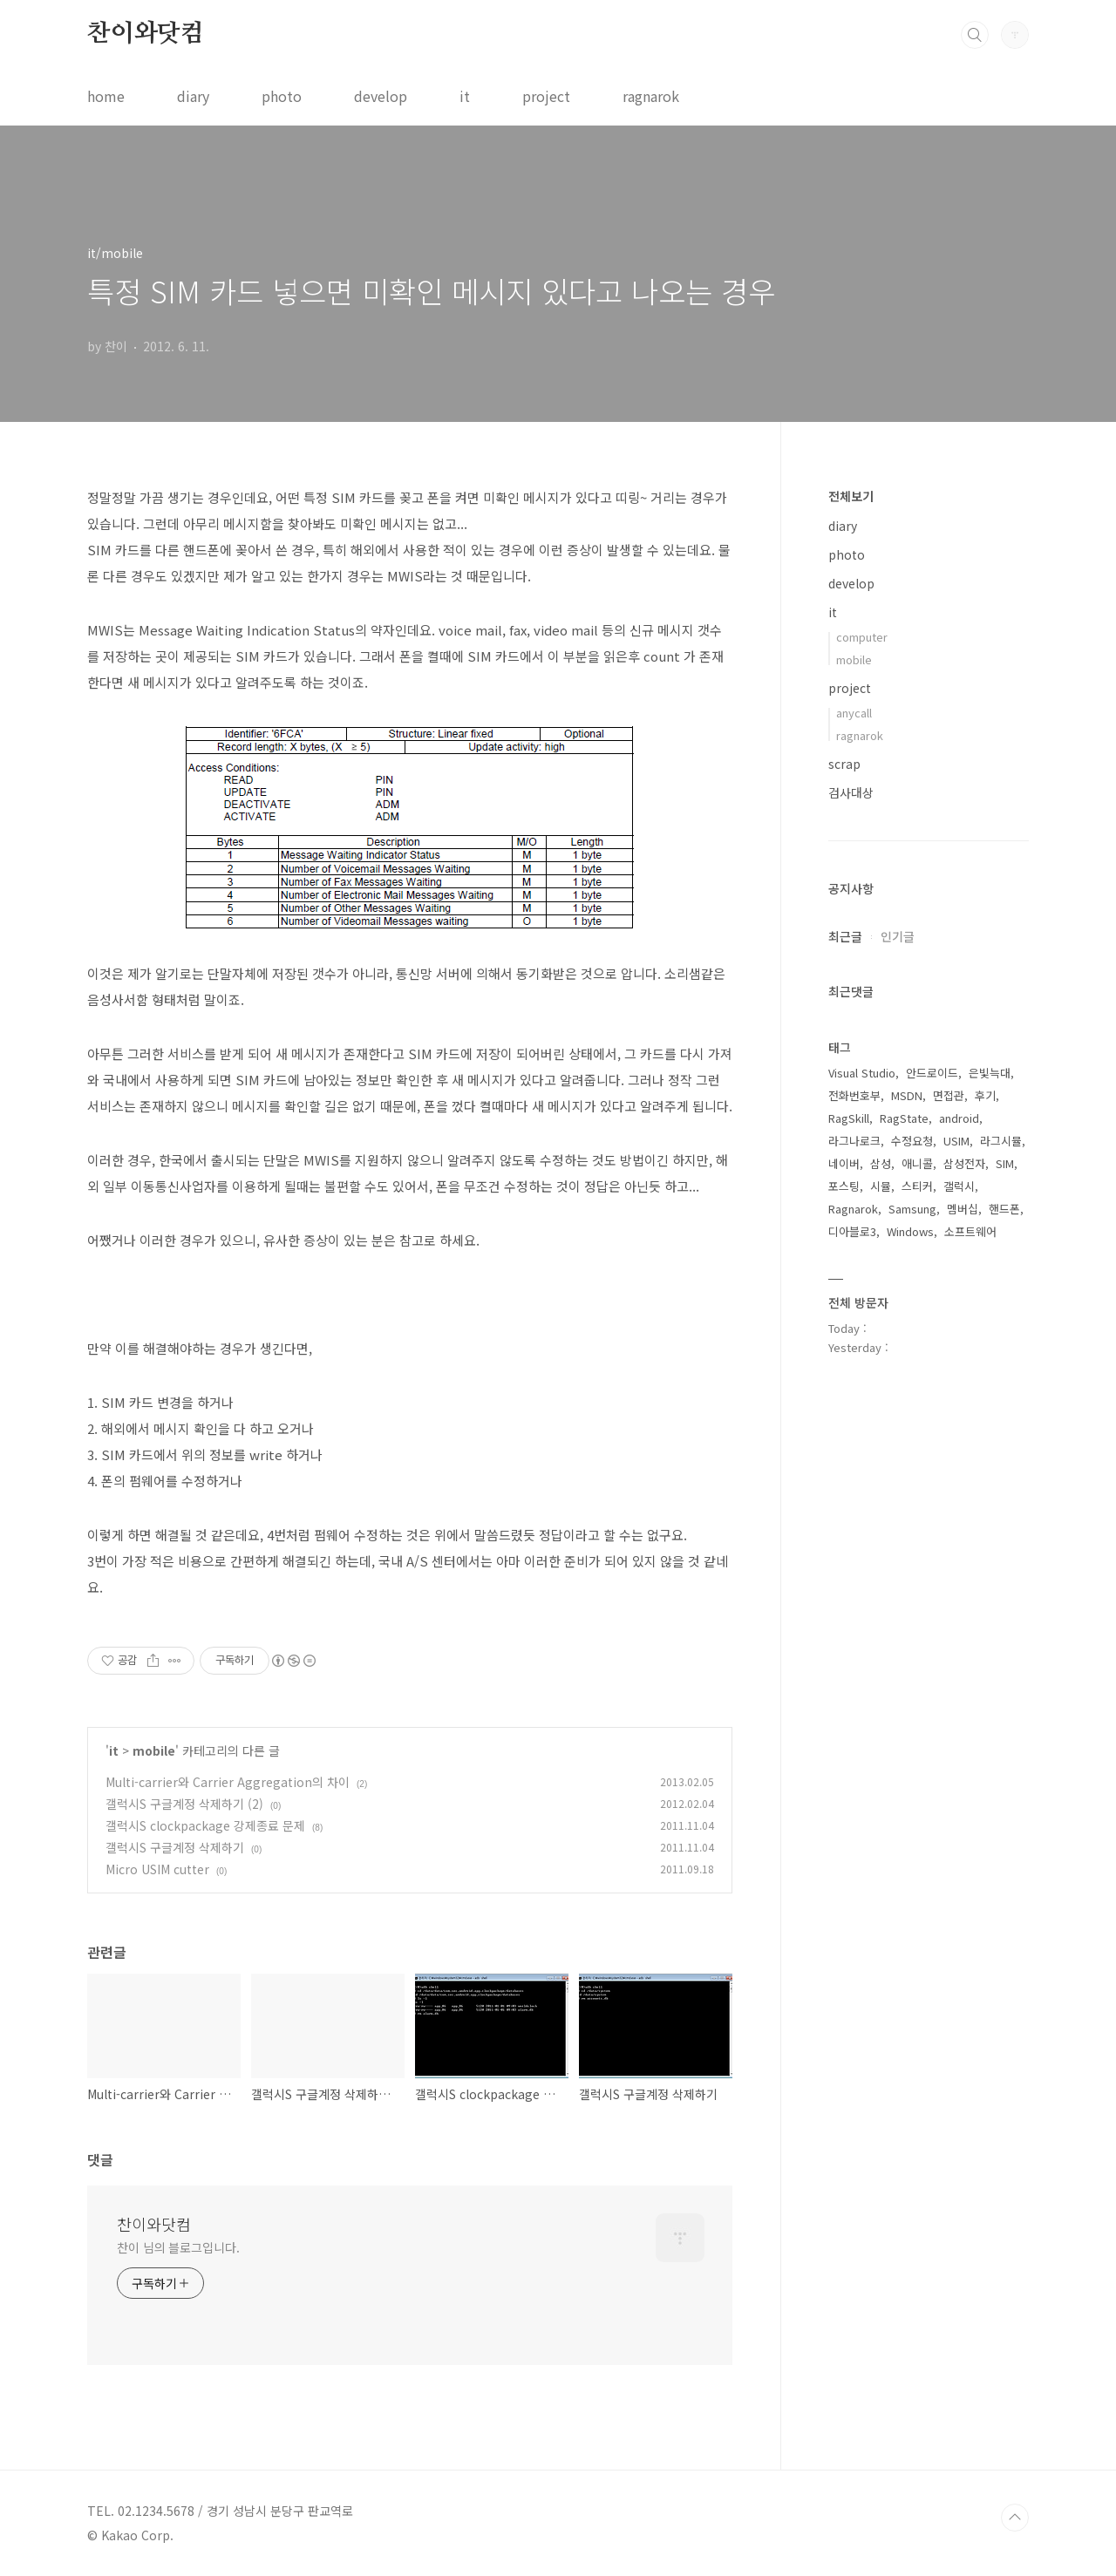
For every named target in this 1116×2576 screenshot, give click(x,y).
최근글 (845, 936)
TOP (1015, 2518)
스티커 (917, 1186)
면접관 (948, 1095)
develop (380, 95)
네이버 (844, 1163)
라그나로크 (854, 1140)
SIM (1005, 1163)
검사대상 (851, 792)
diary (193, 95)
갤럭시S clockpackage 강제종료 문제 (205, 1825)
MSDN (906, 1095)
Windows (910, 1231)
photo (282, 95)
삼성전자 (964, 1163)
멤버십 (962, 1208)
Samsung (912, 1208)
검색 (975, 35)
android (959, 1118)
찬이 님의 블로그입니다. (178, 2247)
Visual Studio (861, 1072)
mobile (154, 1750)
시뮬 (880, 1186)
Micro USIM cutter (157, 1869)
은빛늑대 (990, 1072)
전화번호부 (854, 1095)
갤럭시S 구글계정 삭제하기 (174, 1847)
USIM (956, 1140)
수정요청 (912, 1140)
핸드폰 (1004, 1208)
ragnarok (651, 95)
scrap (844, 763)
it (464, 95)
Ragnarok (853, 1208)
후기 (985, 1095)
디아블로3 (852, 1231)
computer (862, 637)
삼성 (880, 1163)
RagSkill (848, 1118)
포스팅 (844, 1186)
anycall (854, 712)
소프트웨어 (970, 1231)
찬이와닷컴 (145, 34)
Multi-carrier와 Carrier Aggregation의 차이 (227, 1782)
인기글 (898, 936)
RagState (904, 1118)
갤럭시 (959, 1186)
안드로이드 (932, 1072)
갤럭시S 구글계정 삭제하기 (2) (184, 1803)
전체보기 (851, 496)
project (546, 95)
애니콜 (917, 1163)
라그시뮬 (1001, 1140)
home (106, 95)
